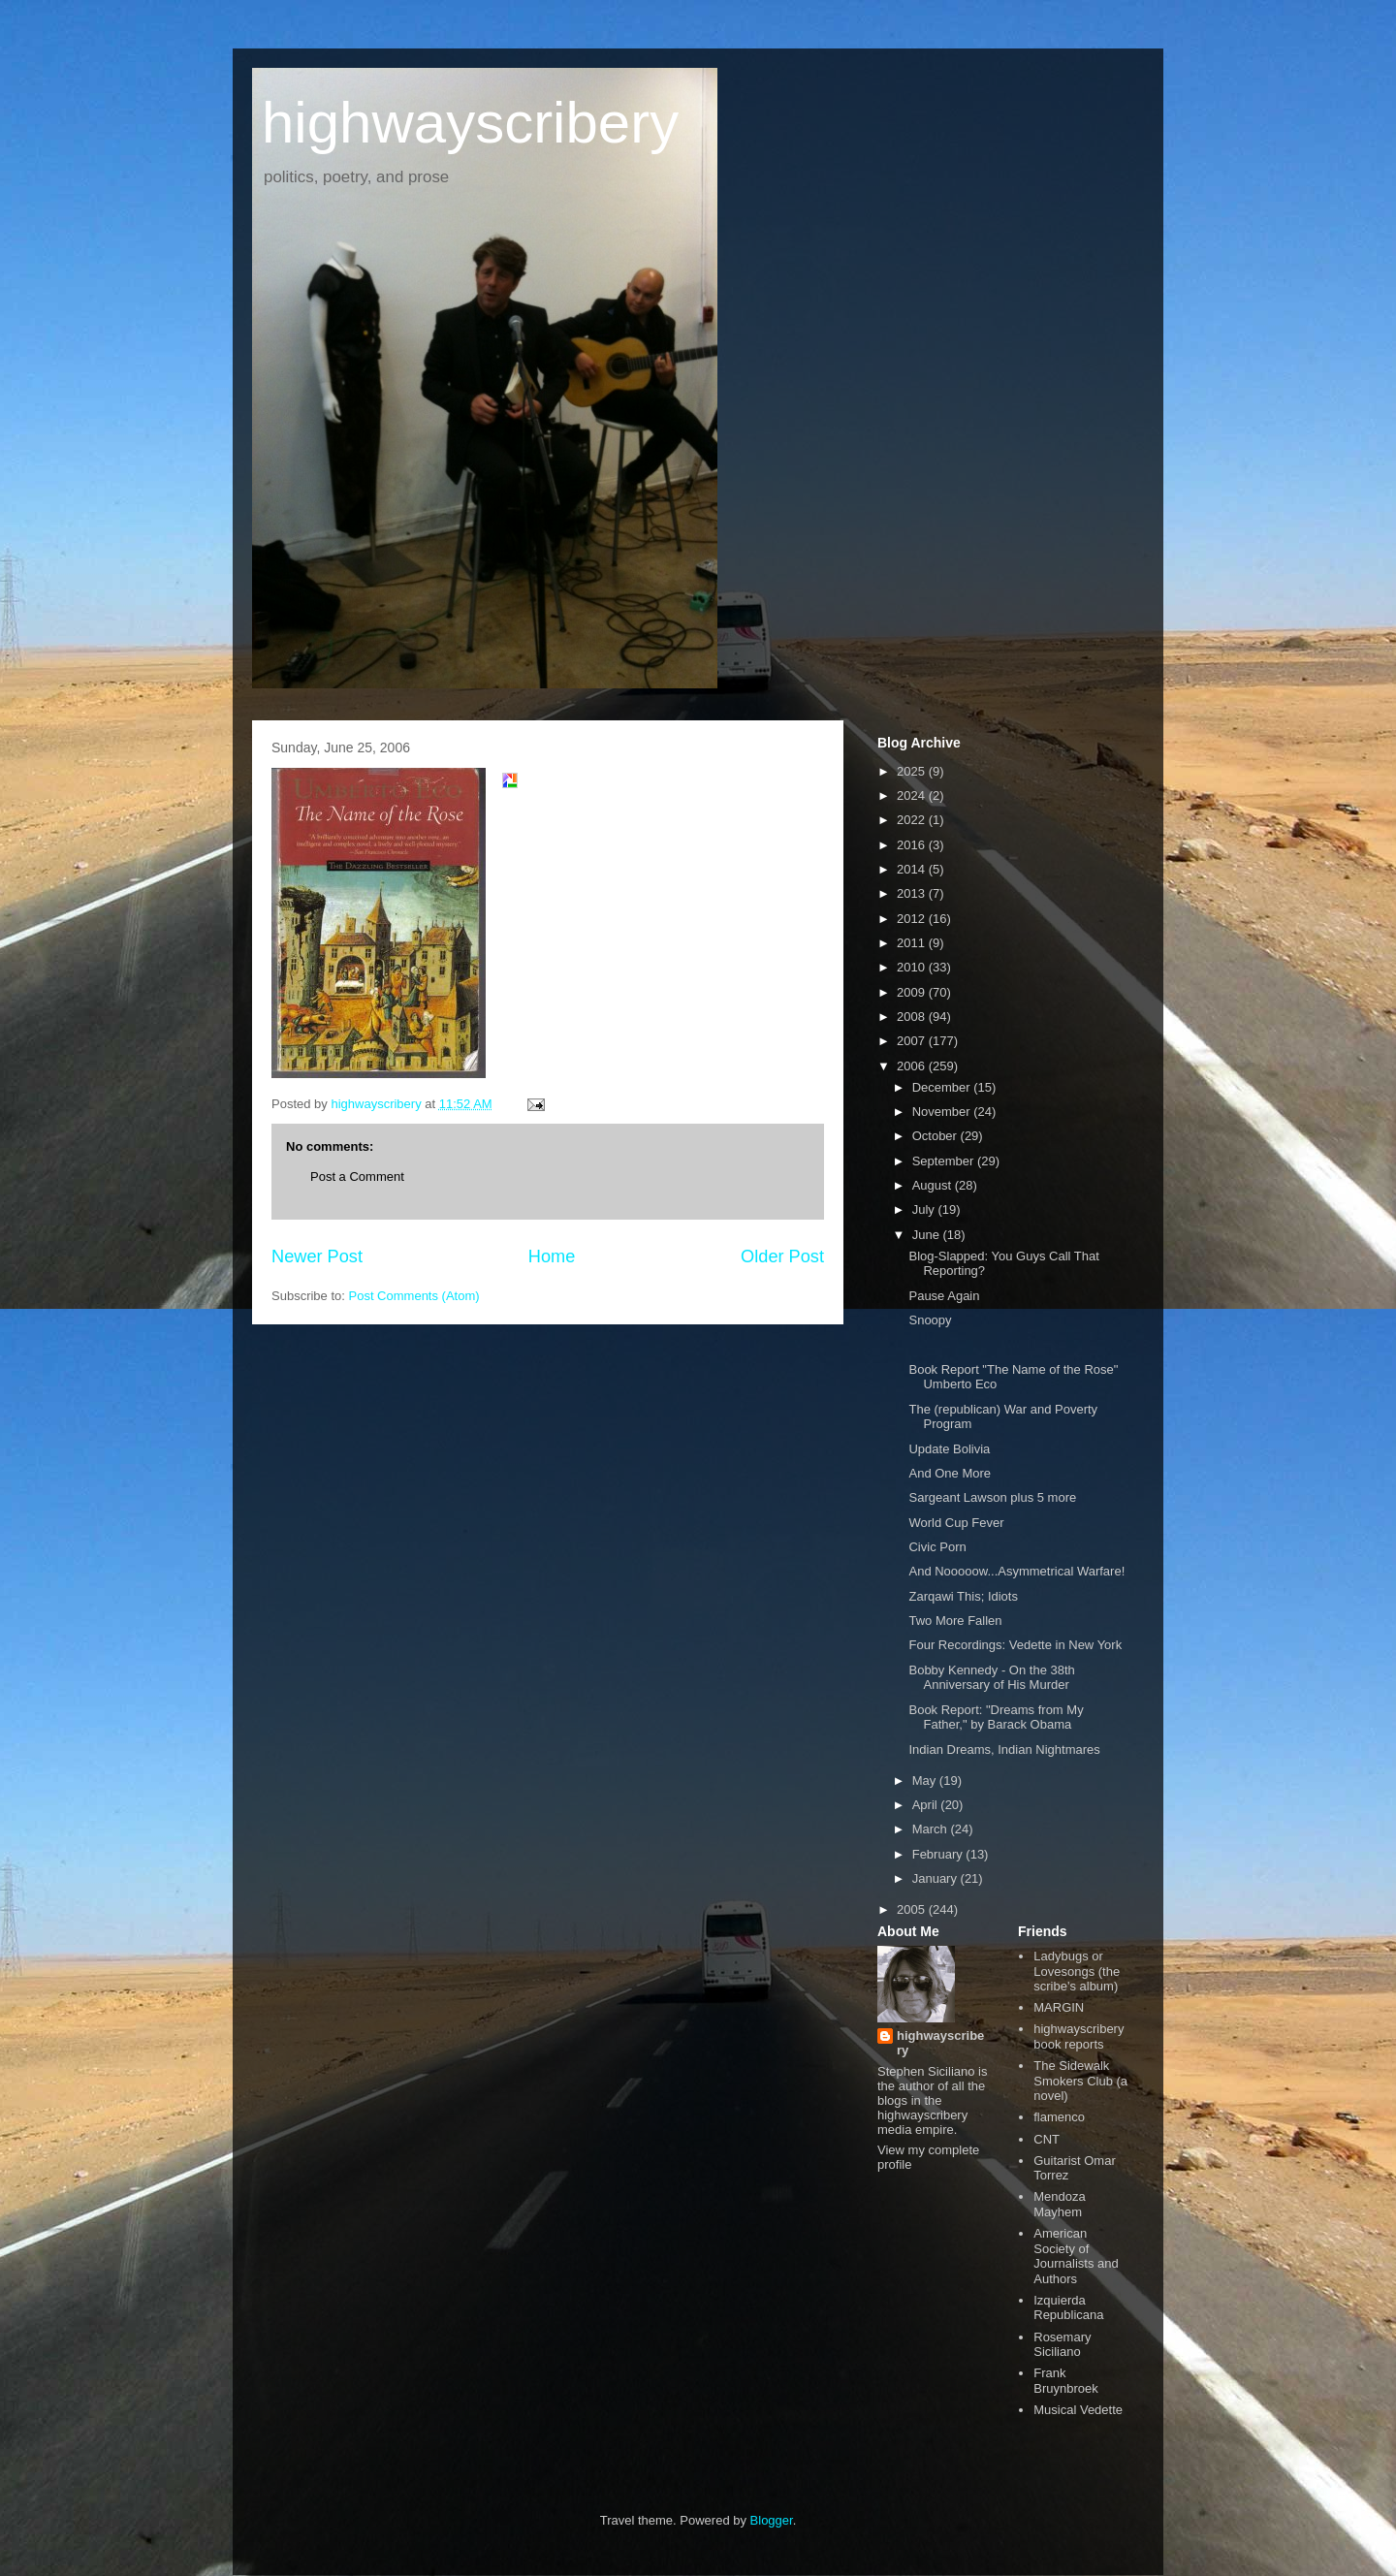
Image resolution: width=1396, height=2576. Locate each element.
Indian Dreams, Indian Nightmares (1003, 1749)
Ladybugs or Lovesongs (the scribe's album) (1076, 1971)
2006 (913, 1066)
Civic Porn (937, 1547)
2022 (913, 819)
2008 (913, 1016)
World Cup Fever (955, 1522)
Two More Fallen (954, 1620)
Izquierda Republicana (1068, 2308)
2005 (913, 1909)
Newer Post (317, 1256)
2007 (913, 1041)
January (936, 1878)
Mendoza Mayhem (1059, 2204)
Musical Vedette (1078, 2409)
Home (552, 1256)
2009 (913, 992)
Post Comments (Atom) (414, 1295)
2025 (913, 771)
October (936, 1136)
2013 (913, 893)
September (944, 1161)
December (943, 1087)
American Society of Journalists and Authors (1075, 2256)
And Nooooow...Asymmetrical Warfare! (1016, 1571)
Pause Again (943, 1295)
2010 (913, 967)
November (943, 1111)
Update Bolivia (949, 1449)
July (925, 1209)
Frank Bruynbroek (1065, 2381)
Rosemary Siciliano (1062, 2345)
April (926, 1804)
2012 (913, 918)
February (939, 1854)
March (931, 1829)
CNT (1046, 2139)
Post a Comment (357, 1176)
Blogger (771, 2520)
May (925, 1780)
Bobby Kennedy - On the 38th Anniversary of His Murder (991, 1678)
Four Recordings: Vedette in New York (1015, 1645)
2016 (913, 845)
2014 (913, 869)
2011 (913, 943)
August (933, 1185)
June (927, 1234)
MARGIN (1058, 2007)
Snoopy (929, 1320)
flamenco (1059, 2117)
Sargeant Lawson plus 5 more (992, 1497)
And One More (949, 1473)
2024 (913, 795)
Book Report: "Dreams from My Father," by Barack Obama (995, 1717)
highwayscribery (470, 122)
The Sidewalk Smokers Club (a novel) (1080, 2080)
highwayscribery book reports (1078, 2036)
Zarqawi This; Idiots (962, 1596)
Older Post (782, 1256)
